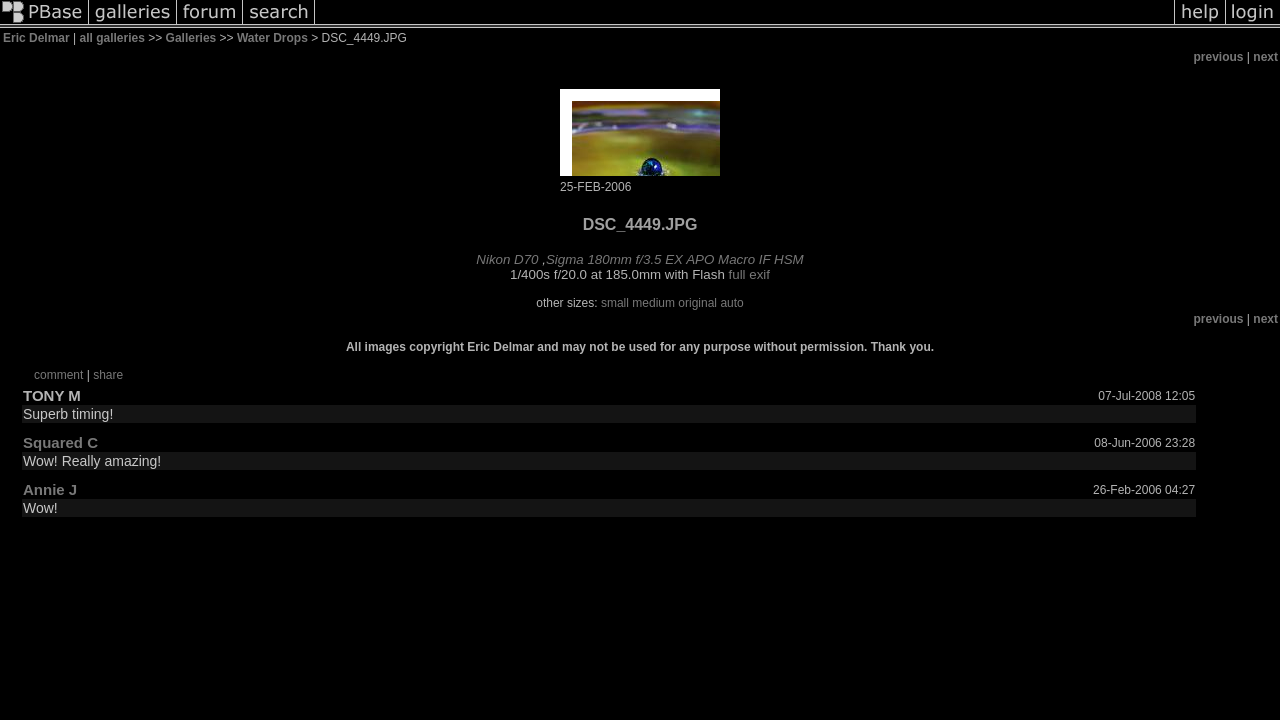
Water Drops (272, 38)
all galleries (112, 38)
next (1265, 57)
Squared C (60, 442)
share (108, 375)
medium (653, 303)
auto (731, 303)
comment (58, 375)
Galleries (191, 38)
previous (1219, 57)
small (615, 303)
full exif (749, 274)
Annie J (50, 489)
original (697, 303)
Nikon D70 (507, 259)
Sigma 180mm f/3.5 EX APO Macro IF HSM (675, 259)
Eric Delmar (36, 38)
